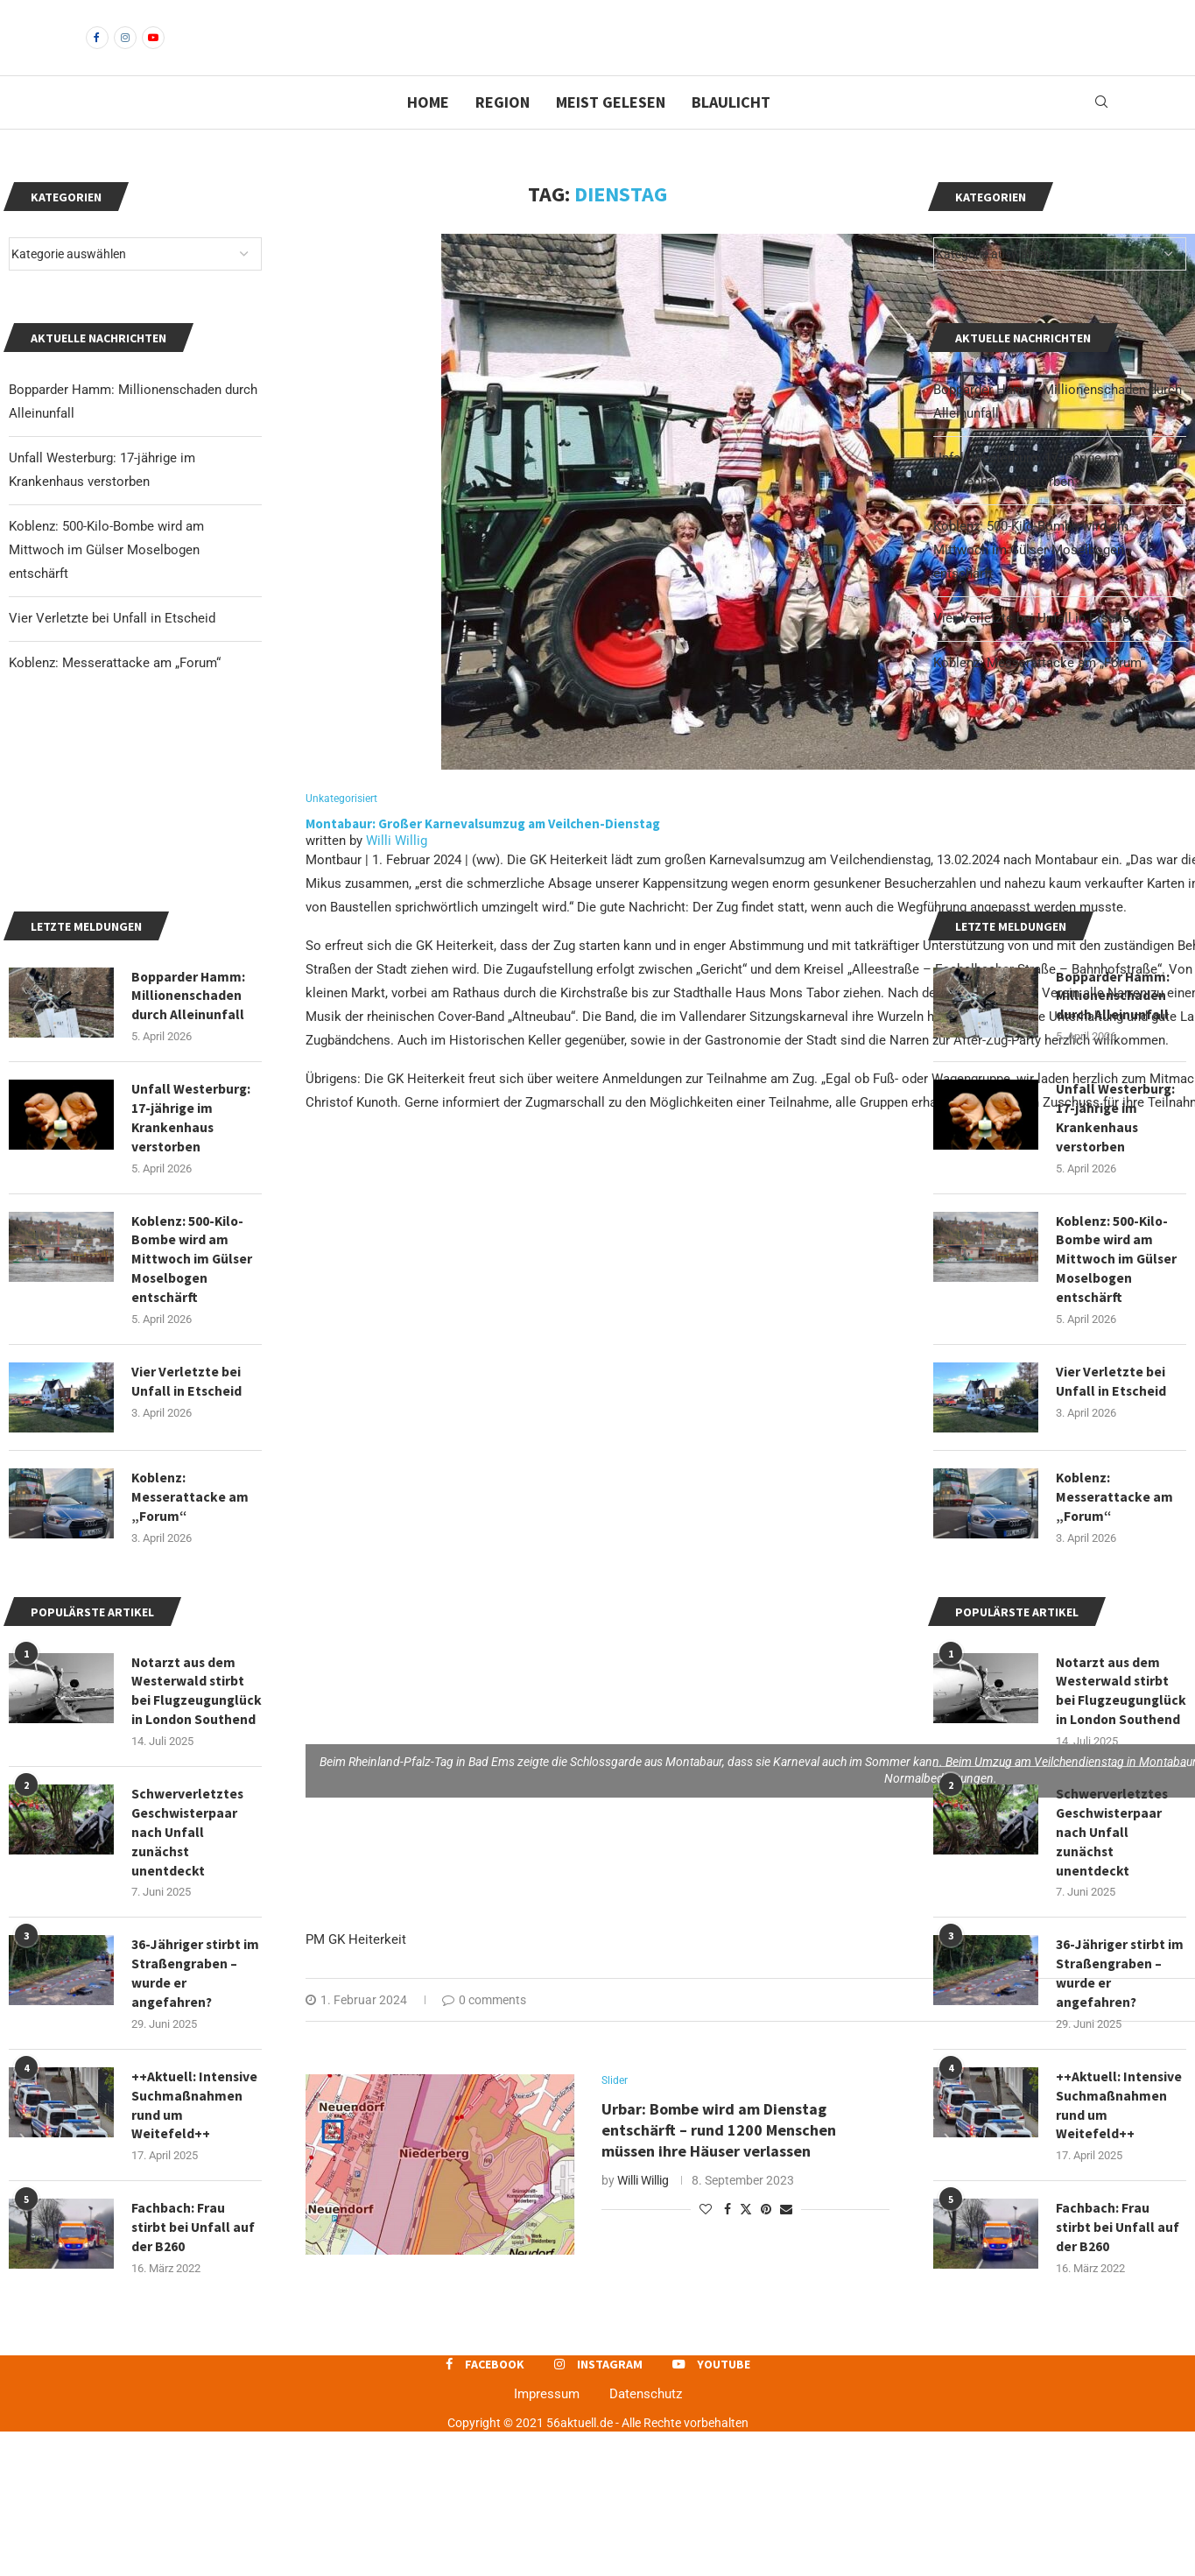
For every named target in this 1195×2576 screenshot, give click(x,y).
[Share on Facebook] (727, 2240)
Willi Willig (396, 871)
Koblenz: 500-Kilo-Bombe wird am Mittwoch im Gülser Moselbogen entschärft (1030, 579)
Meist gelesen (610, 132)
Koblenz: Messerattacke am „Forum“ (1039, 692)
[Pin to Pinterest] (766, 2240)
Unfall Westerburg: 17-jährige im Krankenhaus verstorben (1116, 1230)
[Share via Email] (786, 2240)
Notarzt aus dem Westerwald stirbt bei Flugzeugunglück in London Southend (1118, 1818)
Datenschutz (645, 2537)
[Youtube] (153, 52)
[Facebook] (97, 52)
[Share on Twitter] (746, 2239)
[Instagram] (125, 52)
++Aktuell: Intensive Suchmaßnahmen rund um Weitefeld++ (1119, 2247)
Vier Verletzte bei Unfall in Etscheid (1036, 648)
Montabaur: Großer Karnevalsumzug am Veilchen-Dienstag (483, 853)
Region (502, 132)
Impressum (547, 2537)
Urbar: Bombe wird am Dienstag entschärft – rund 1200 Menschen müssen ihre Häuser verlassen (718, 2160)
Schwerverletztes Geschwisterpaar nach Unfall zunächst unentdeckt (1112, 1971)
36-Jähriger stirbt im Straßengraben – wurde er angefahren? (1121, 2113)
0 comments (484, 2030)
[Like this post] (705, 2240)
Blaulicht (731, 132)
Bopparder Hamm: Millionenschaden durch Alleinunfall (1113, 1106)
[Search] (1101, 132)
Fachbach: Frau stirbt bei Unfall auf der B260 (1118, 2370)
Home (428, 132)
